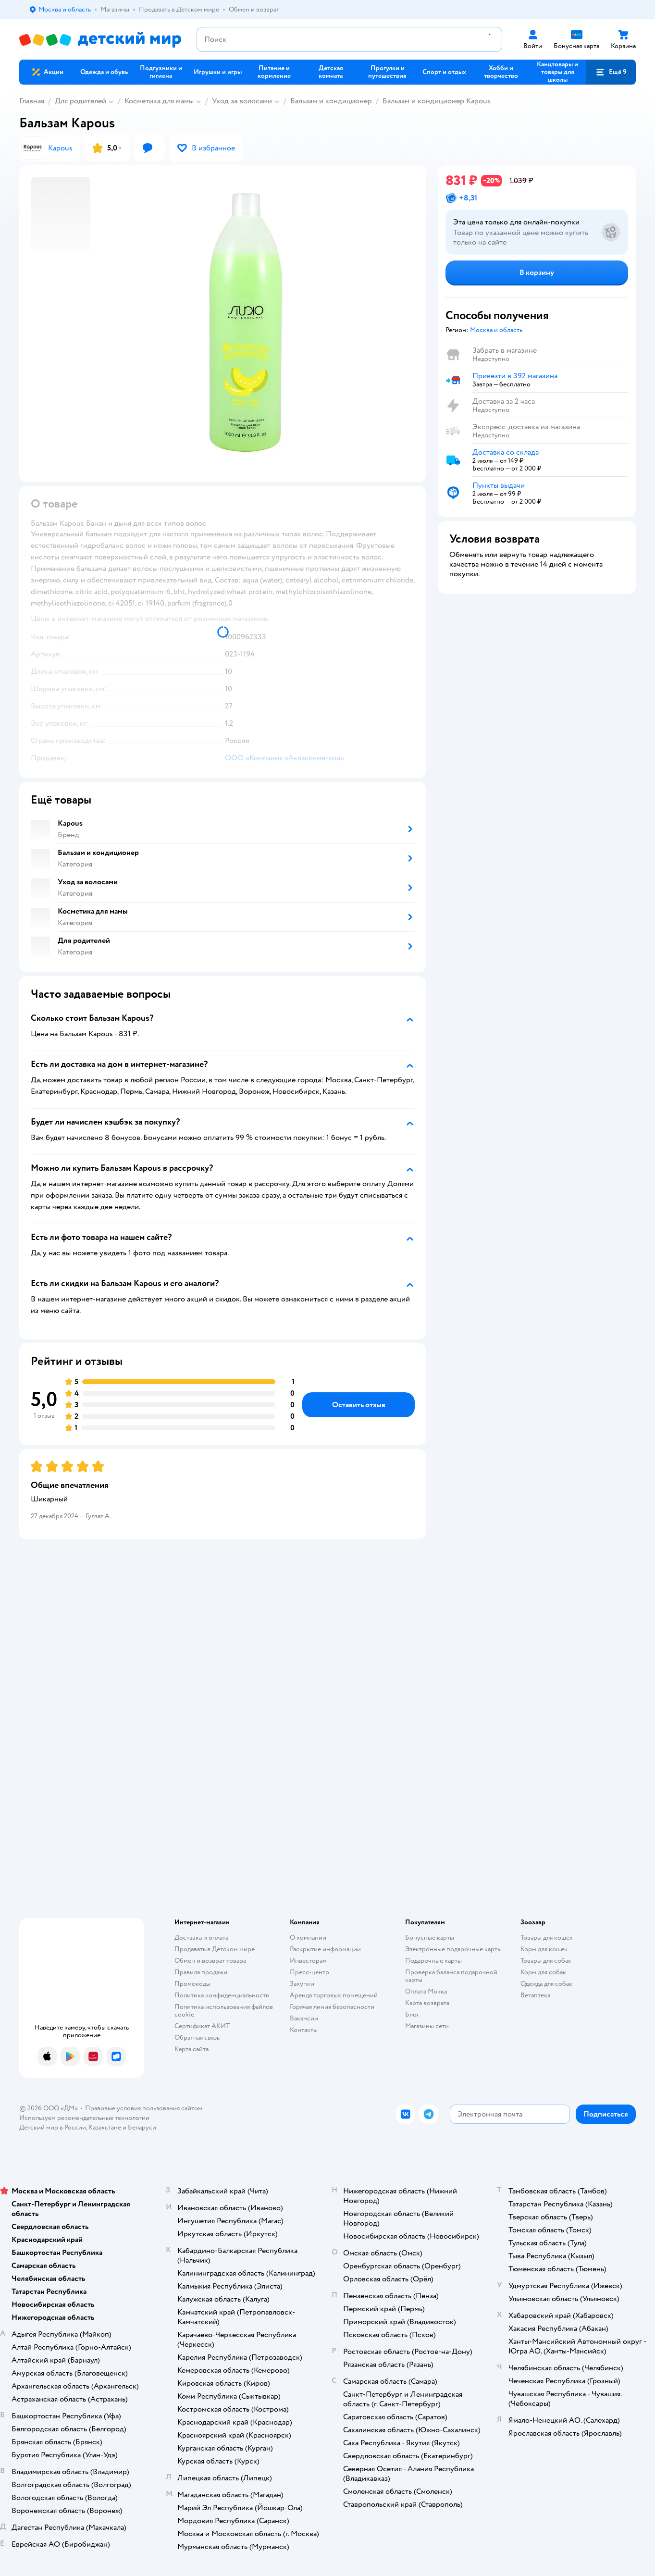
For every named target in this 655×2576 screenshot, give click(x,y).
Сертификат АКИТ (202, 2026)
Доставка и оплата (201, 1937)
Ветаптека (535, 1995)
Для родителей (80, 101)
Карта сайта (191, 2049)
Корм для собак (543, 1972)
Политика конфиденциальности (222, 1995)
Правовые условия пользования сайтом (143, 2108)
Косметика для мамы (159, 101)
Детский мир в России (52, 2127)
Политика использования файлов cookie (223, 2011)
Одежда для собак (546, 1984)
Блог (412, 2014)
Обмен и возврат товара (210, 1961)
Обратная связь (197, 2037)
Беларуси (142, 2127)
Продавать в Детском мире (214, 1949)
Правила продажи (200, 1972)
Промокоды (192, 1984)
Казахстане (104, 2127)
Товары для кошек (546, 1937)
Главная (31, 101)
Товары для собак (545, 1961)
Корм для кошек (544, 1949)
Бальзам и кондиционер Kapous (437, 101)
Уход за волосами (242, 101)
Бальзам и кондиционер (331, 101)
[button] (611, 72)
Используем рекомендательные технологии (84, 2118)
